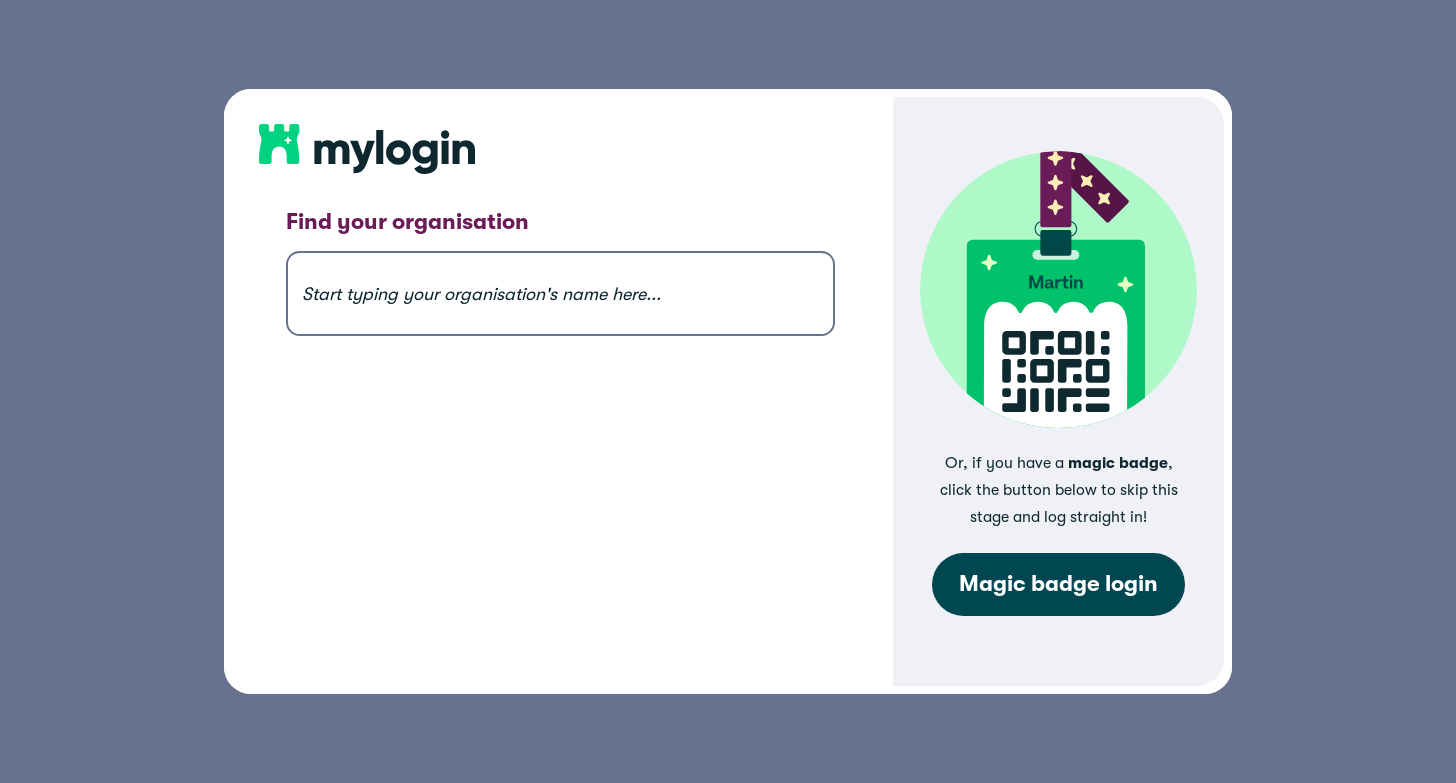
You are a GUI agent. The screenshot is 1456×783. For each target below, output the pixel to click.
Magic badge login (1058, 584)
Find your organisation (407, 222)
